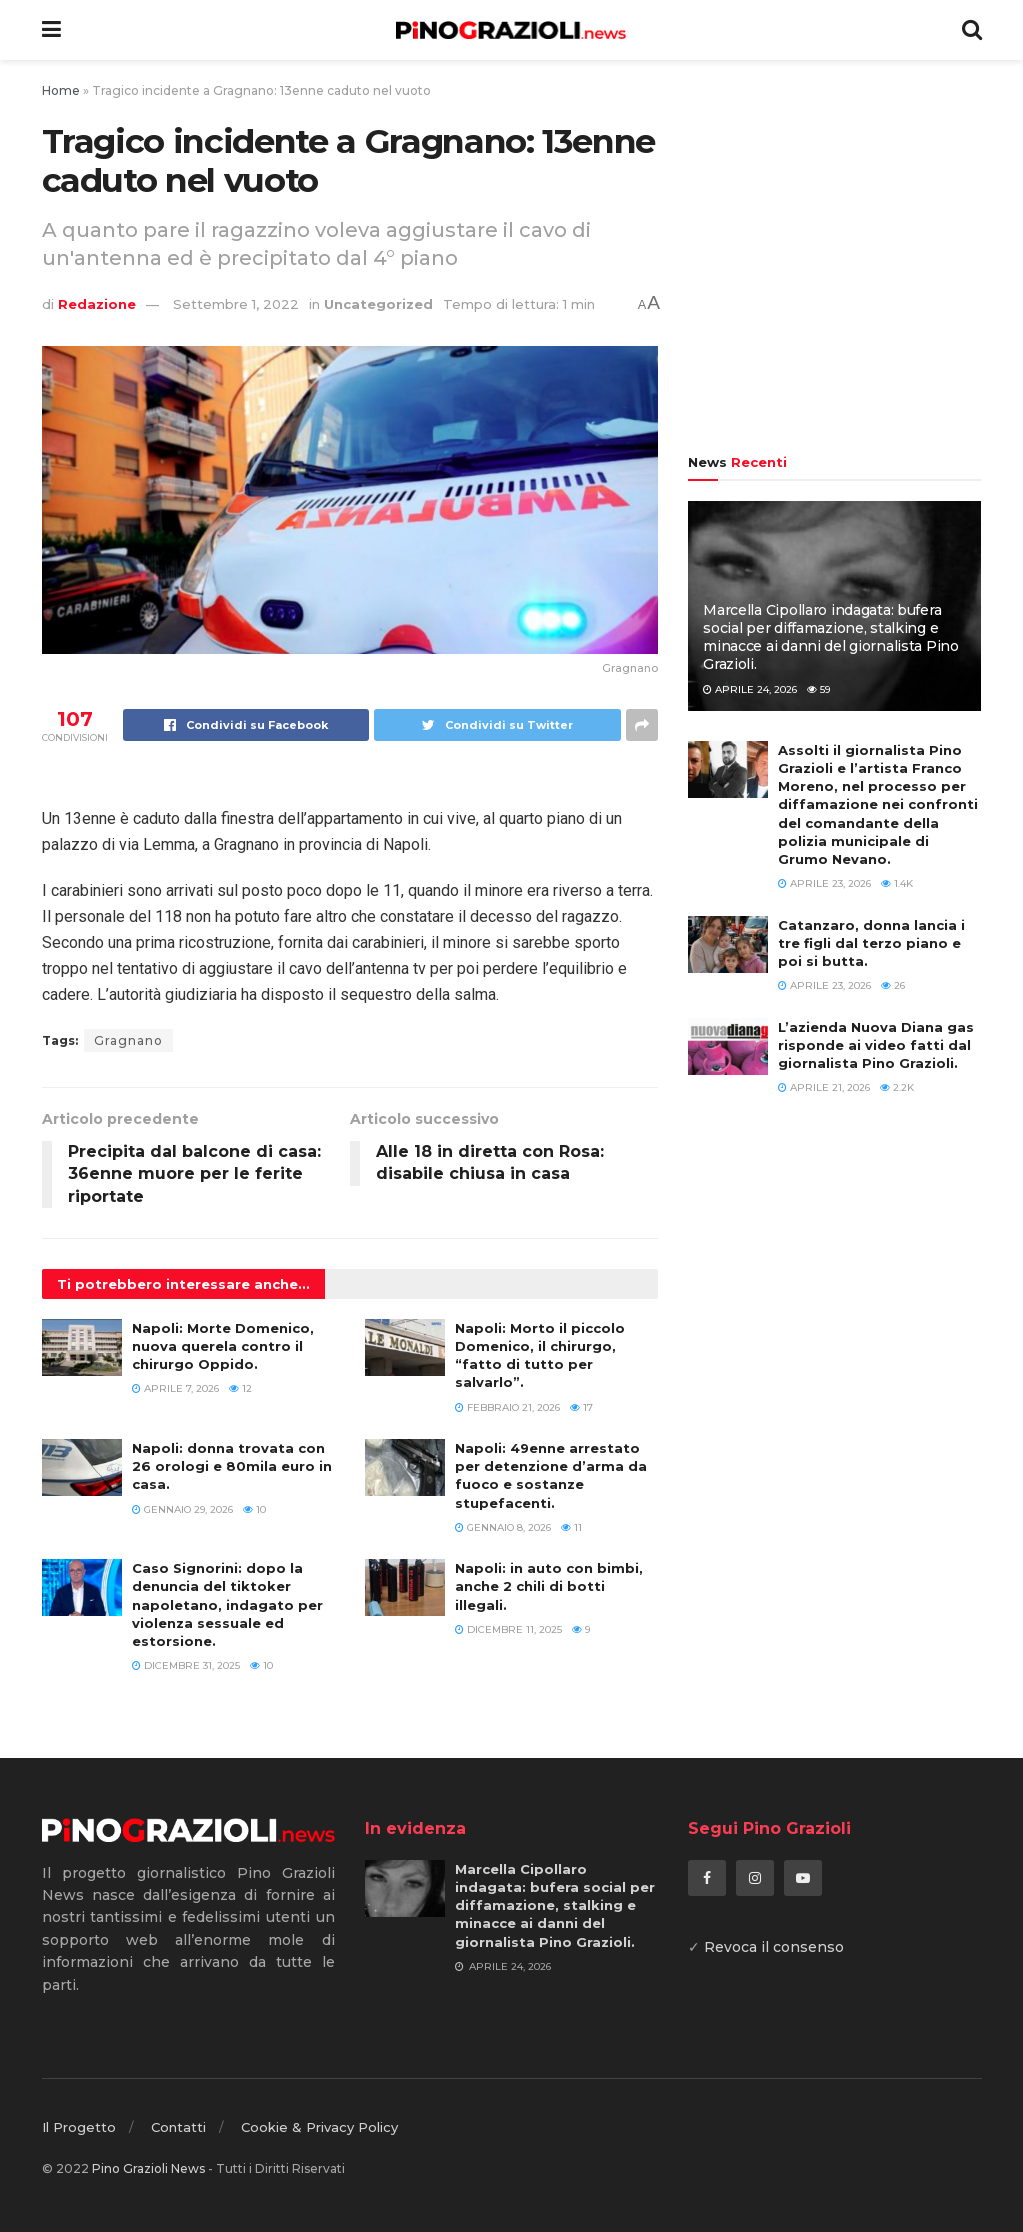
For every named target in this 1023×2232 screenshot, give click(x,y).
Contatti (178, 2127)
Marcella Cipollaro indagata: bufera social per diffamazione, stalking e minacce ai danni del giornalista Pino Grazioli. (831, 637)
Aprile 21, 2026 (824, 1087)
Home (61, 90)
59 (818, 689)
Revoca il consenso (774, 1947)
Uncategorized (378, 304)
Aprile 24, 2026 (750, 689)
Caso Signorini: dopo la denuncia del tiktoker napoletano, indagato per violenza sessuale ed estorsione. (227, 1604)
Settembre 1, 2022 (236, 304)
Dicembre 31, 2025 (186, 1665)
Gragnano (128, 1040)
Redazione (97, 304)
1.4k (897, 883)
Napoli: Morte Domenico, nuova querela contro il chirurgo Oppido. (223, 1346)
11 (571, 1527)
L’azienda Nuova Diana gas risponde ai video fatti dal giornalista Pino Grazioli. (876, 1045)
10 (254, 1509)
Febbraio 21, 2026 (507, 1407)
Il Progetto (79, 2127)
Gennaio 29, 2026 (182, 1509)
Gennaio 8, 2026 (503, 1527)
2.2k (897, 1087)
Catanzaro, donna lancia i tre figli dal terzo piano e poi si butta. (871, 943)
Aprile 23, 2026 (824, 883)
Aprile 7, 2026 (175, 1388)
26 (893, 985)
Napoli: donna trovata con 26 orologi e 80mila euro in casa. (232, 1466)
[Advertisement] (834, 260)
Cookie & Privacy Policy (319, 2127)
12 (240, 1388)
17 (581, 1407)
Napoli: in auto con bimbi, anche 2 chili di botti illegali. (549, 1586)
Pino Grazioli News (148, 2168)
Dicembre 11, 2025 (508, 1629)
